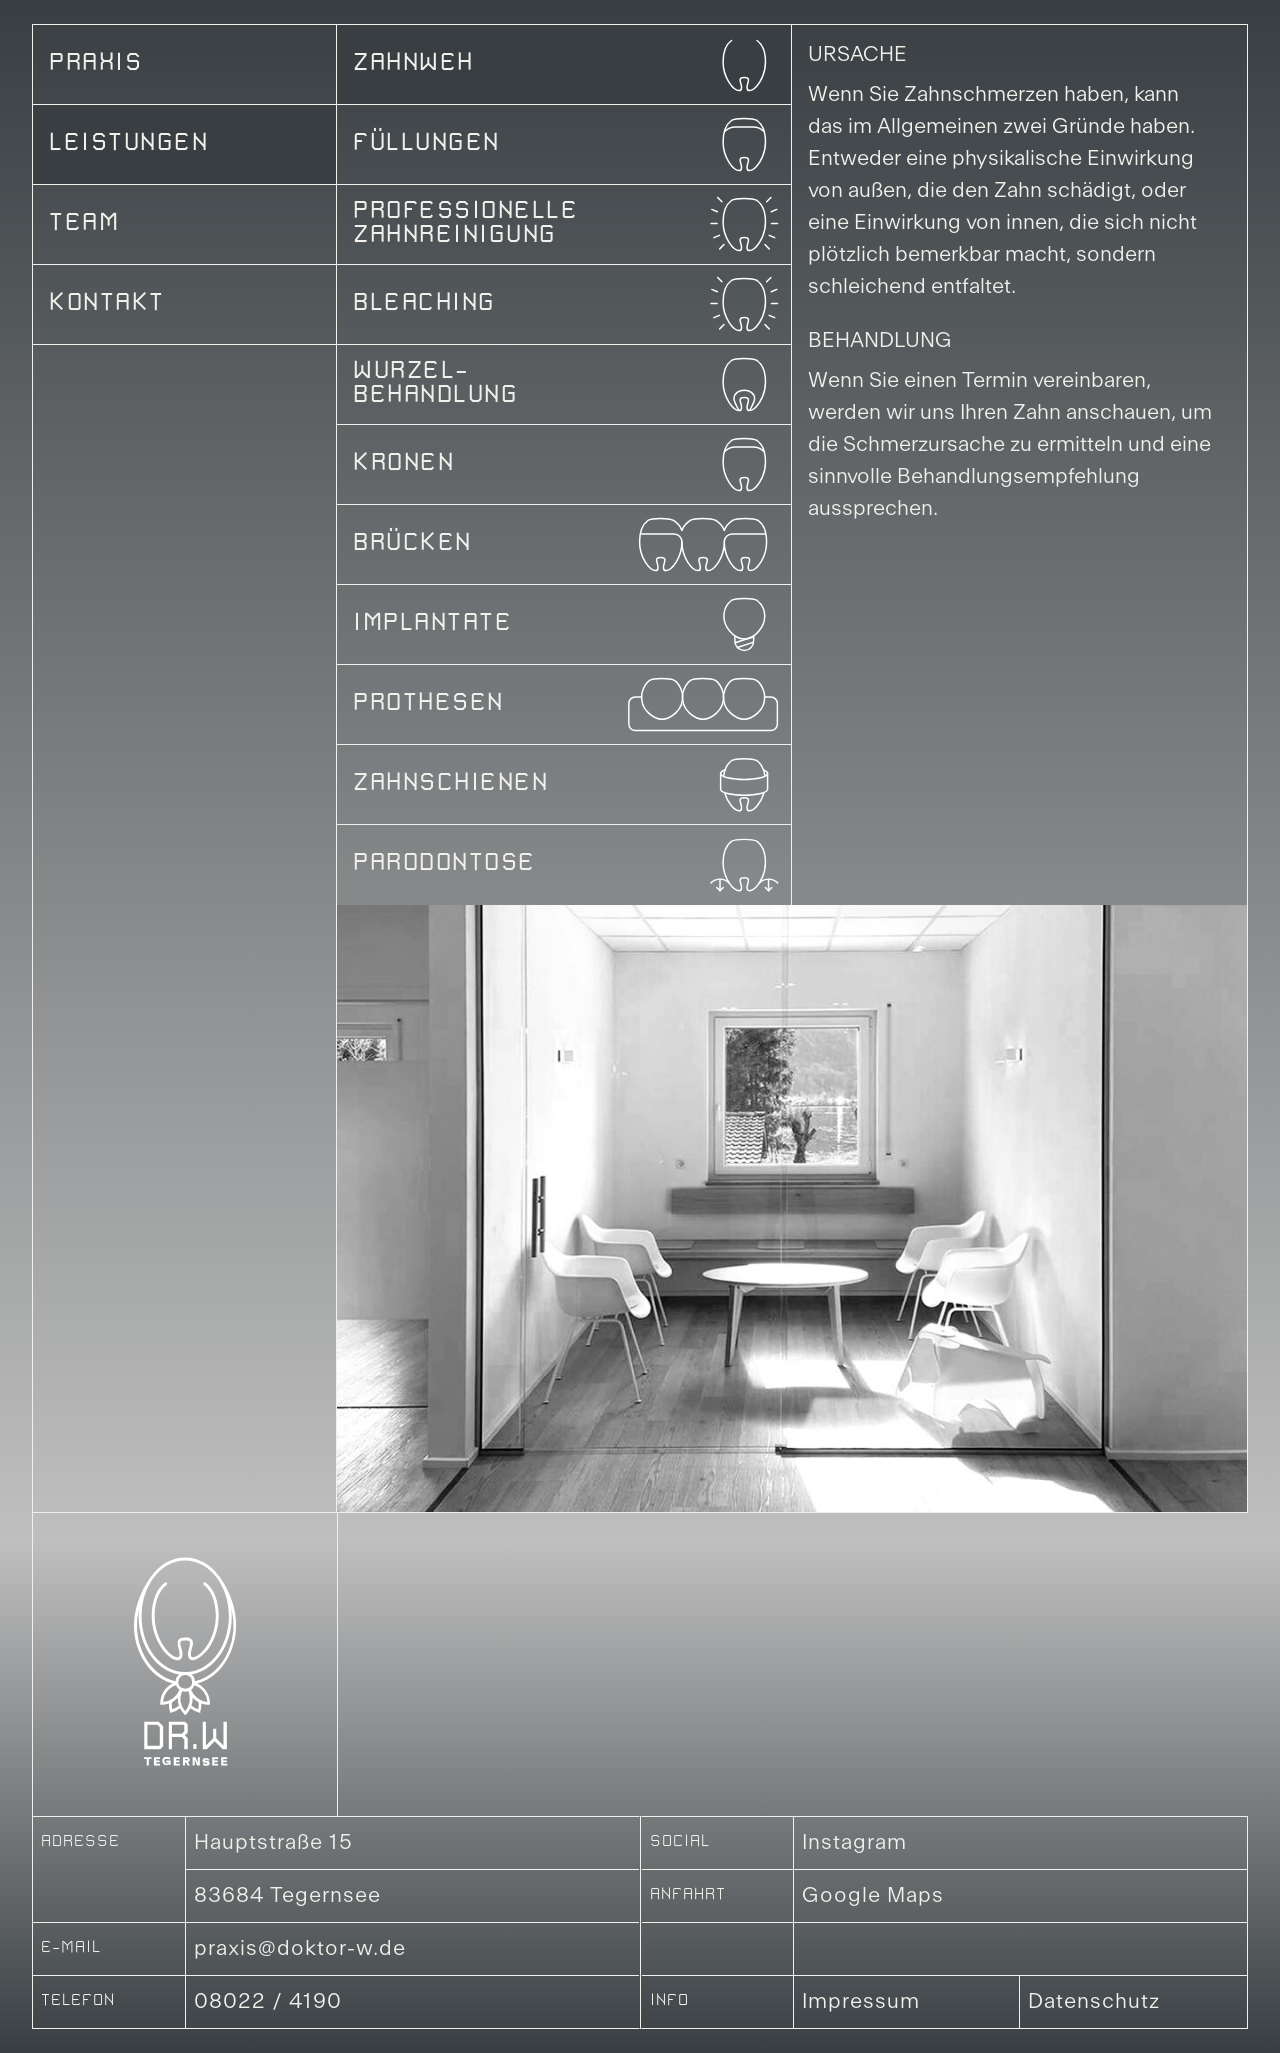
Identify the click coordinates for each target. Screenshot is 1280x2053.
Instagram (854, 1843)
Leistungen (128, 145)
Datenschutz (1094, 2002)
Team (84, 225)
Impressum (861, 2002)
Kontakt (107, 305)
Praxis (95, 65)
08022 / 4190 (268, 2002)
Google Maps (873, 1896)
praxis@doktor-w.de (300, 1949)
